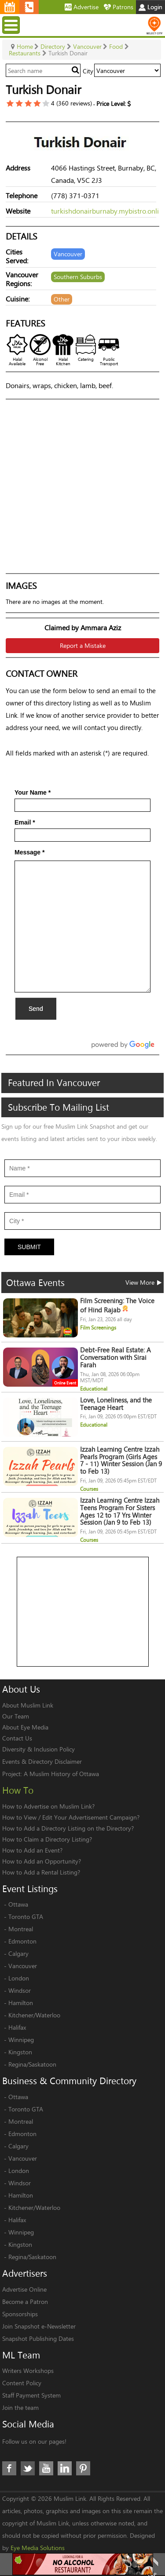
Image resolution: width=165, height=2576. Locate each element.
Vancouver (22, 1965)
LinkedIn (65, 2468)
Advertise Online (24, 2289)
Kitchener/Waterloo (34, 2015)
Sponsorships (20, 2313)
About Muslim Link (27, 1705)
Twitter (28, 2468)
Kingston (20, 2051)
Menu (12, 24)
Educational (93, 1388)
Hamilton (20, 2002)
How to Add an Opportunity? (41, 1861)
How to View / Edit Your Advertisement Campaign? (70, 1817)
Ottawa (18, 1904)
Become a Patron (25, 2301)
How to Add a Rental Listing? (41, 1872)
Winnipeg (21, 2039)
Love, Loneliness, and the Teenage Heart (116, 1403)
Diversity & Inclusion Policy (38, 1749)
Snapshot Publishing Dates (38, 2338)
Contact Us (17, 1738)
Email (25, 822)
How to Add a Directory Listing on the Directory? (68, 1828)
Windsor (19, 1990)
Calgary (18, 1953)
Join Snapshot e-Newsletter (39, 2326)
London (18, 1978)
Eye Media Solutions (38, 2547)
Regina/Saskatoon (32, 2064)
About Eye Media (25, 1727)
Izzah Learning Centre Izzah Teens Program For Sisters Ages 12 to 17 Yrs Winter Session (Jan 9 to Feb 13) (119, 1511)
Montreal (20, 1928)
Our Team (15, 1716)
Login (150, 6)
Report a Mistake (83, 645)
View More (143, 1282)
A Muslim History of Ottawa (61, 1773)
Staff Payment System (31, 2395)
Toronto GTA (25, 1916)
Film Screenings (98, 1327)
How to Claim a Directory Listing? (47, 1839)
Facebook (9, 2468)
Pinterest (83, 2468)
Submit (29, 1246)
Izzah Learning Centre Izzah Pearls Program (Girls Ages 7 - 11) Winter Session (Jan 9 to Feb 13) (121, 1460)
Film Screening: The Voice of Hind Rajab (117, 1305)
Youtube (46, 2468)
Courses (89, 1489)
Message (30, 852)
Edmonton (22, 1941)
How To (17, 1790)
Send (36, 1008)
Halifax (17, 2027)
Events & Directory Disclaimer (42, 1761)
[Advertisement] (83, 1612)
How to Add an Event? (32, 1850)
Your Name (33, 792)
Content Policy (21, 2382)
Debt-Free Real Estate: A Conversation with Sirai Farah (115, 1357)
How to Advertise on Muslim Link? (48, 1806)
